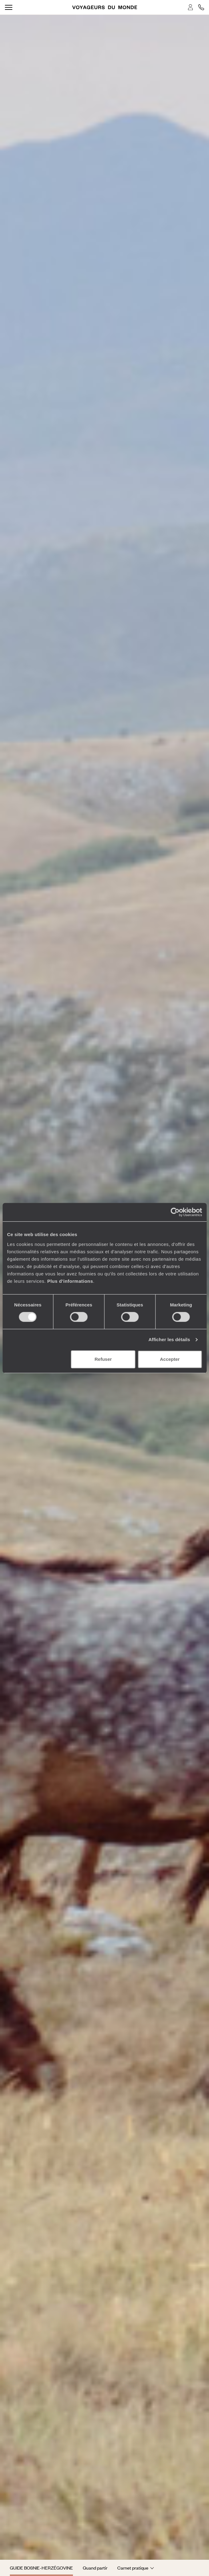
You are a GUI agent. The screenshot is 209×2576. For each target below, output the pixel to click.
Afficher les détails (169, 1339)
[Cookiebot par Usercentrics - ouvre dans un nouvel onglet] (175, 1212)
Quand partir (95, 2568)
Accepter (169, 1359)
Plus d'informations (70, 1281)
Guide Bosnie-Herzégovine (41, 2568)
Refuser (103, 1359)
